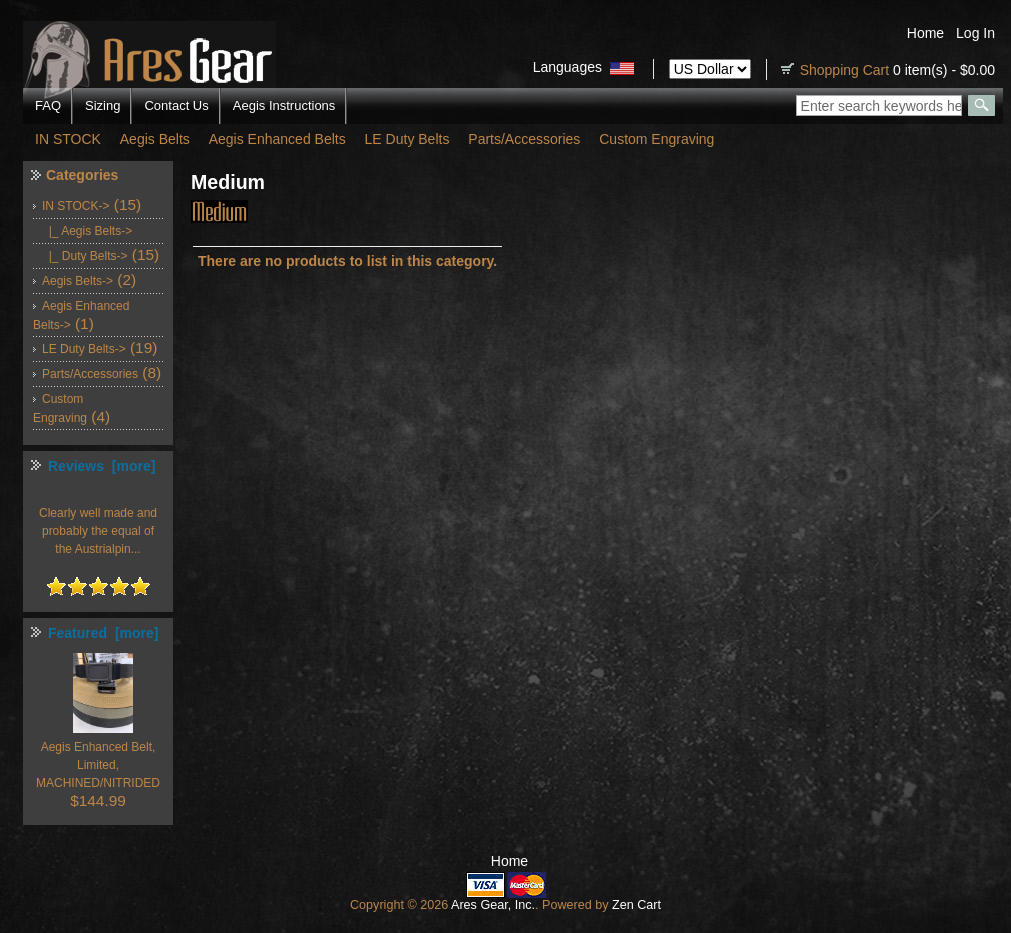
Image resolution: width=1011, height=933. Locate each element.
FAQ (48, 105)
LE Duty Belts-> (84, 349)
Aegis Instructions (284, 105)
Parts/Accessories (524, 139)
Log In (975, 33)
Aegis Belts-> (77, 281)
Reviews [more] (101, 466)
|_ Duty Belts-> (84, 256)
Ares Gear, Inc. (493, 905)
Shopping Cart (845, 70)
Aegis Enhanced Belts (277, 139)
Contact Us (176, 105)
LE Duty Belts (407, 139)
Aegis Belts (155, 139)
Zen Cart (636, 905)
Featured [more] (103, 633)
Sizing (102, 105)
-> (75, 206)
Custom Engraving (656, 139)
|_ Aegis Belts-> (87, 231)
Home (925, 33)
